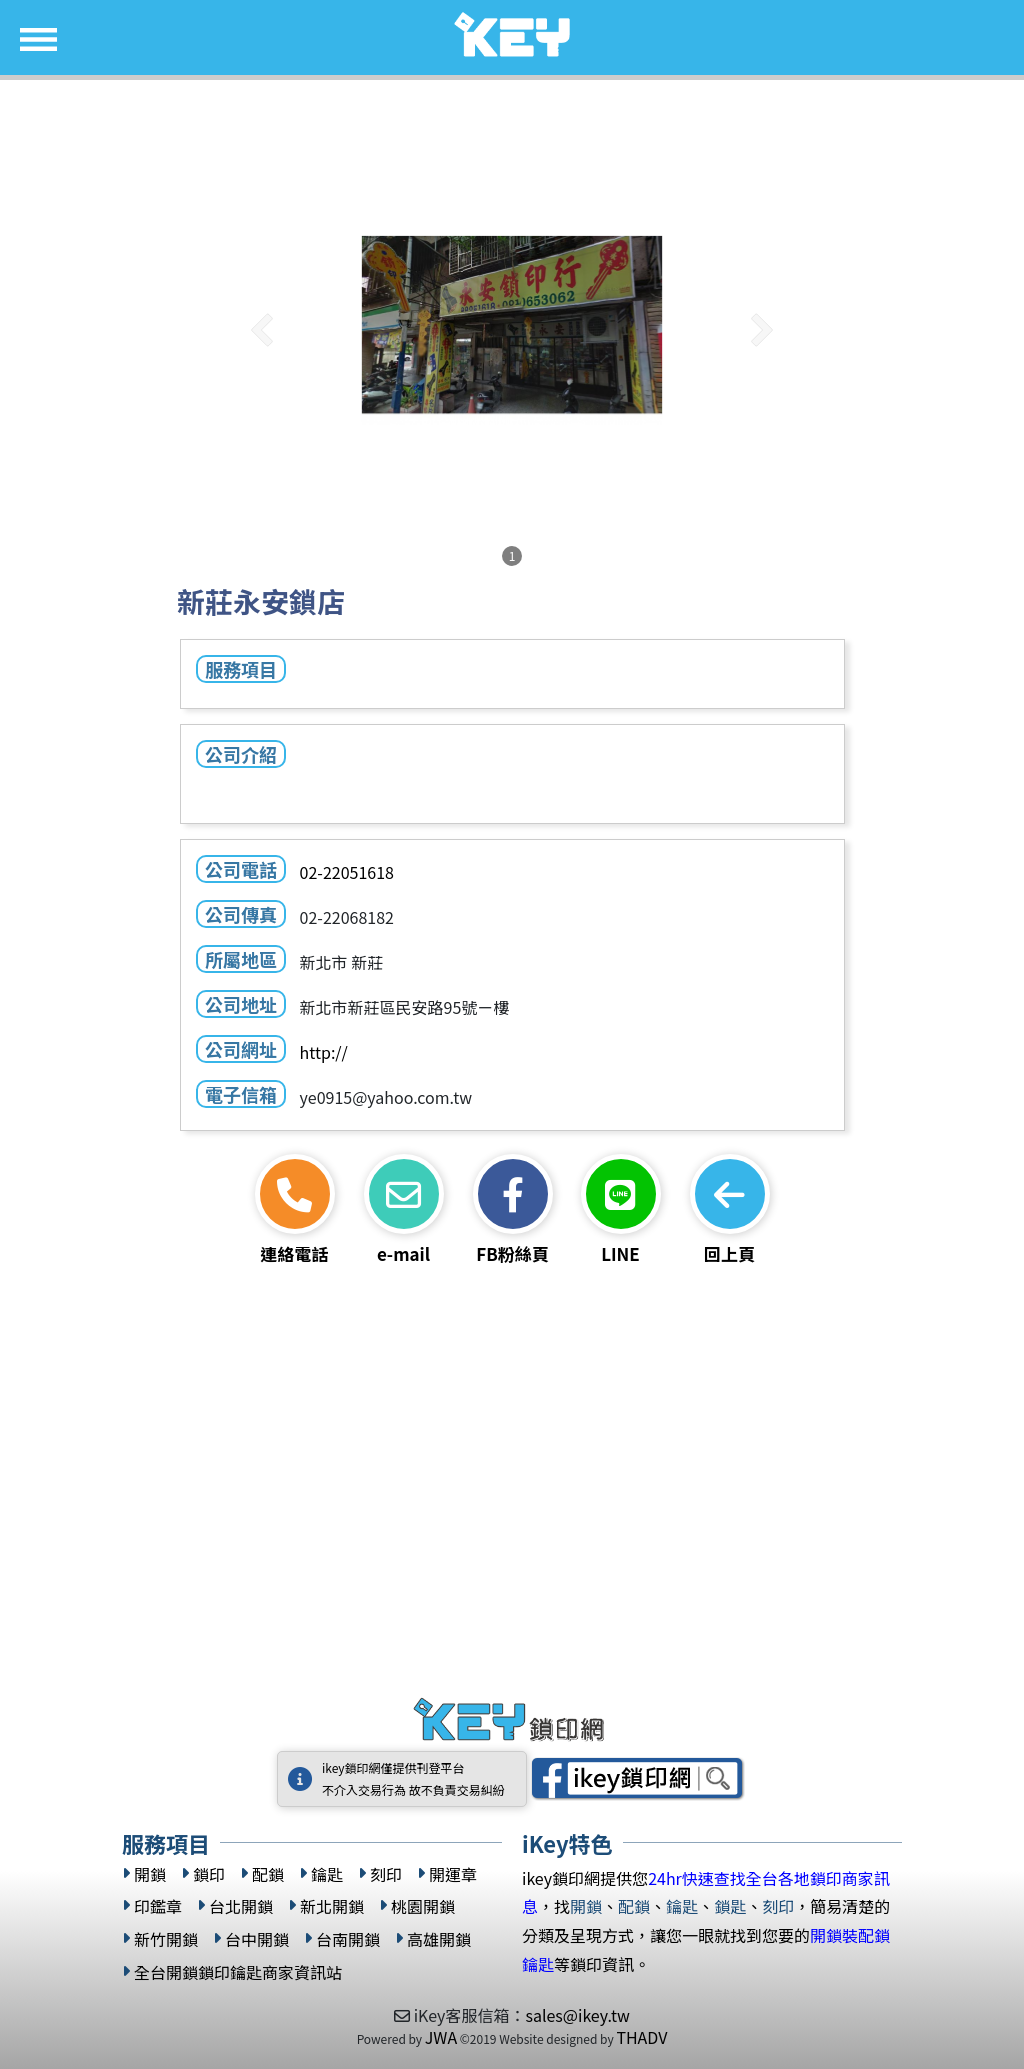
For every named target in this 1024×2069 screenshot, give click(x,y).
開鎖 (150, 1874)
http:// (323, 1052)
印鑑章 (158, 1906)
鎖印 (209, 1874)
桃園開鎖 (423, 1906)
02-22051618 (346, 872)
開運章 (453, 1874)
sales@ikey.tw (577, 2015)
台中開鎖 (257, 1939)
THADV (641, 2037)
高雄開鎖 (439, 1939)
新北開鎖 (332, 1906)
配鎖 (268, 1874)
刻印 (386, 1874)
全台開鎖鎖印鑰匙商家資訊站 (238, 1972)
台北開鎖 (241, 1906)
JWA (441, 2037)
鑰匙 (327, 1874)
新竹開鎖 (166, 1939)
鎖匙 (730, 1906)
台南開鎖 (348, 1939)
